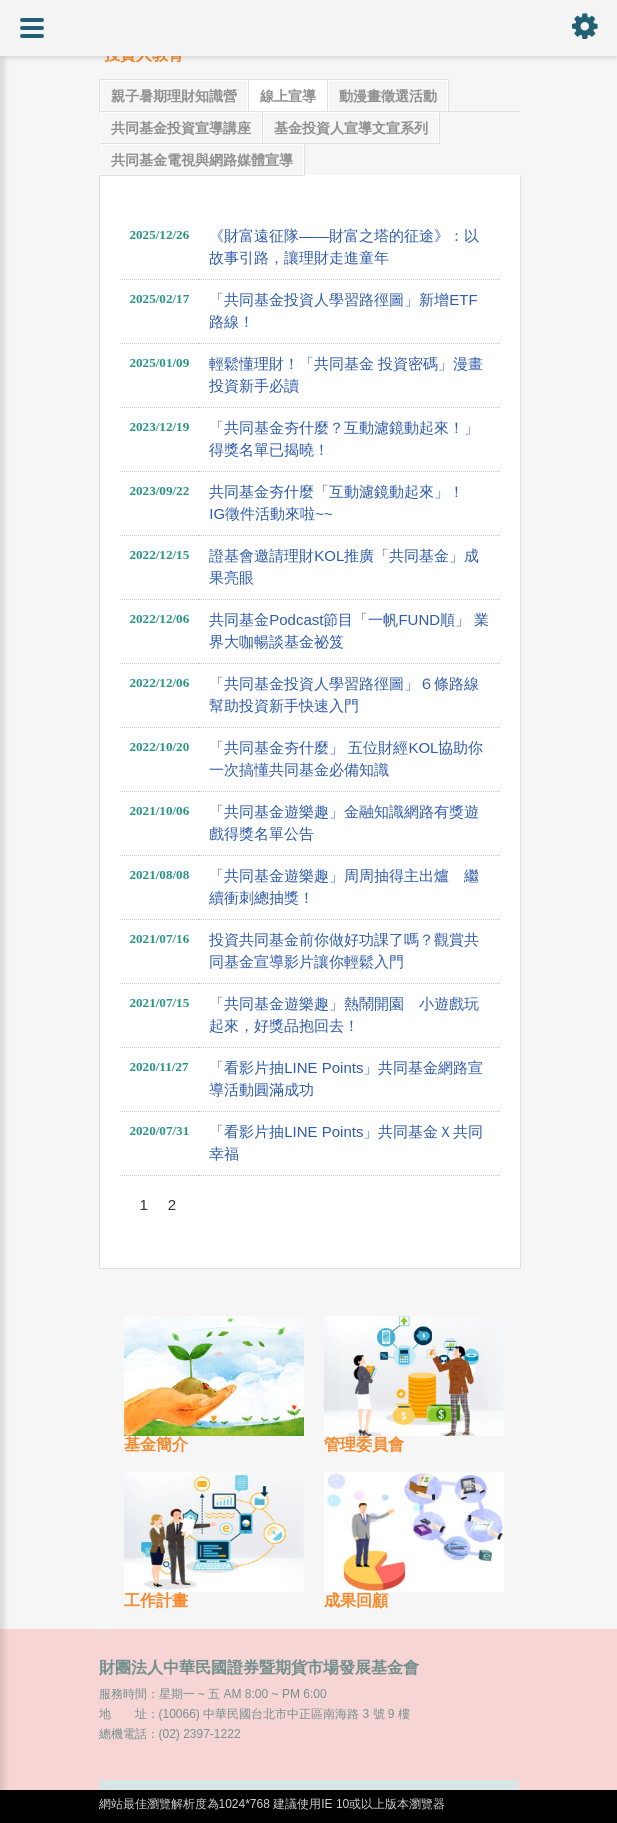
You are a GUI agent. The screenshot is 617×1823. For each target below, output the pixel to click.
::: (103, 1634)
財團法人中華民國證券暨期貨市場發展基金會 (259, 1667)
